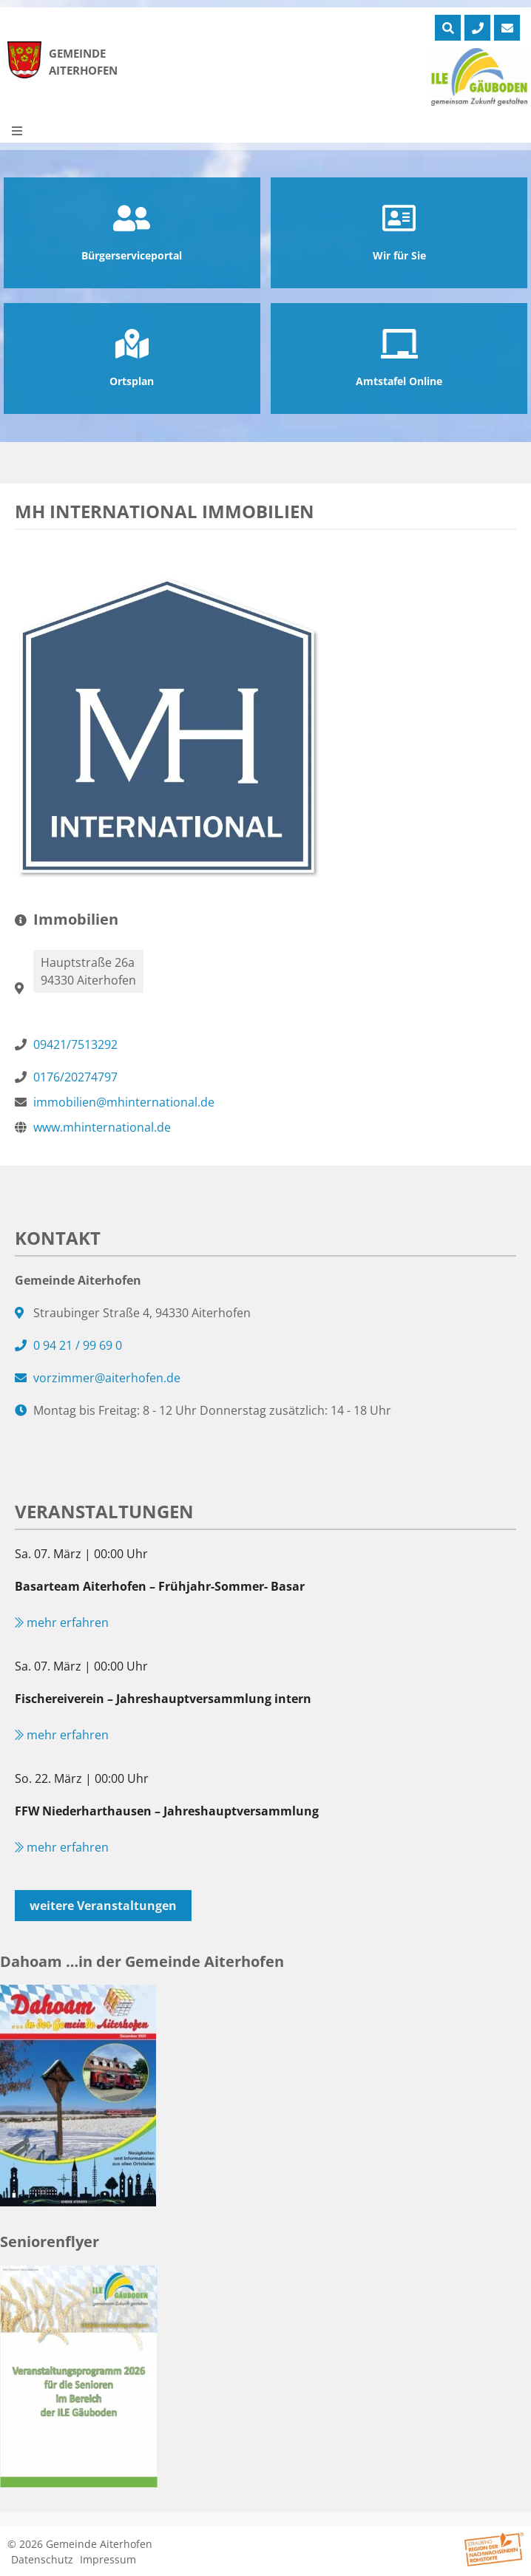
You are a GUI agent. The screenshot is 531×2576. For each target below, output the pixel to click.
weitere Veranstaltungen (103, 1905)
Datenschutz (42, 2559)
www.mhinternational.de (102, 1127)
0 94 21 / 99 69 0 (77, 1345)
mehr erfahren (62, 1622)
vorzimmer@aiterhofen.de (106, 1378)
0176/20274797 (75, 1077)
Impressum (108, 2559)
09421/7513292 (75, 1044)
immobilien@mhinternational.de (123, 1102)
